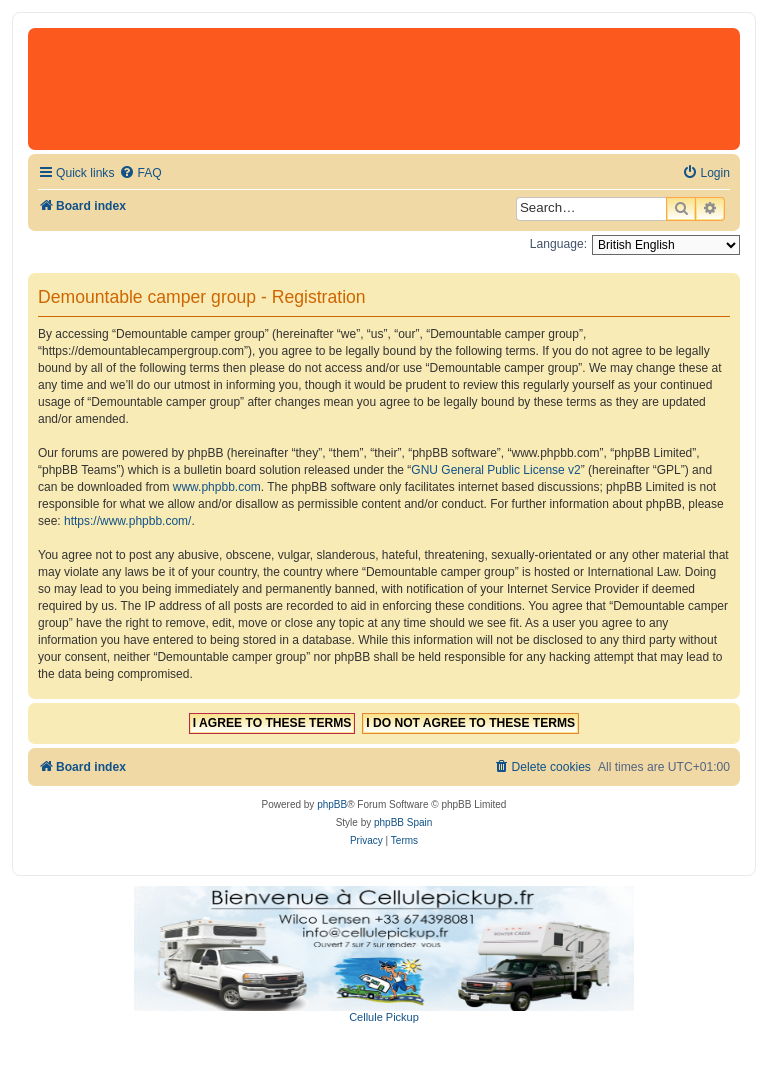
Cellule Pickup (384, 1017)
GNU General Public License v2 (495, 470)
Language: (558, 244)
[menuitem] (140, 173)
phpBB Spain (403, 822)
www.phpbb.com (217, 487)
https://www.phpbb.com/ (127, 521)
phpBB (332, 804)
